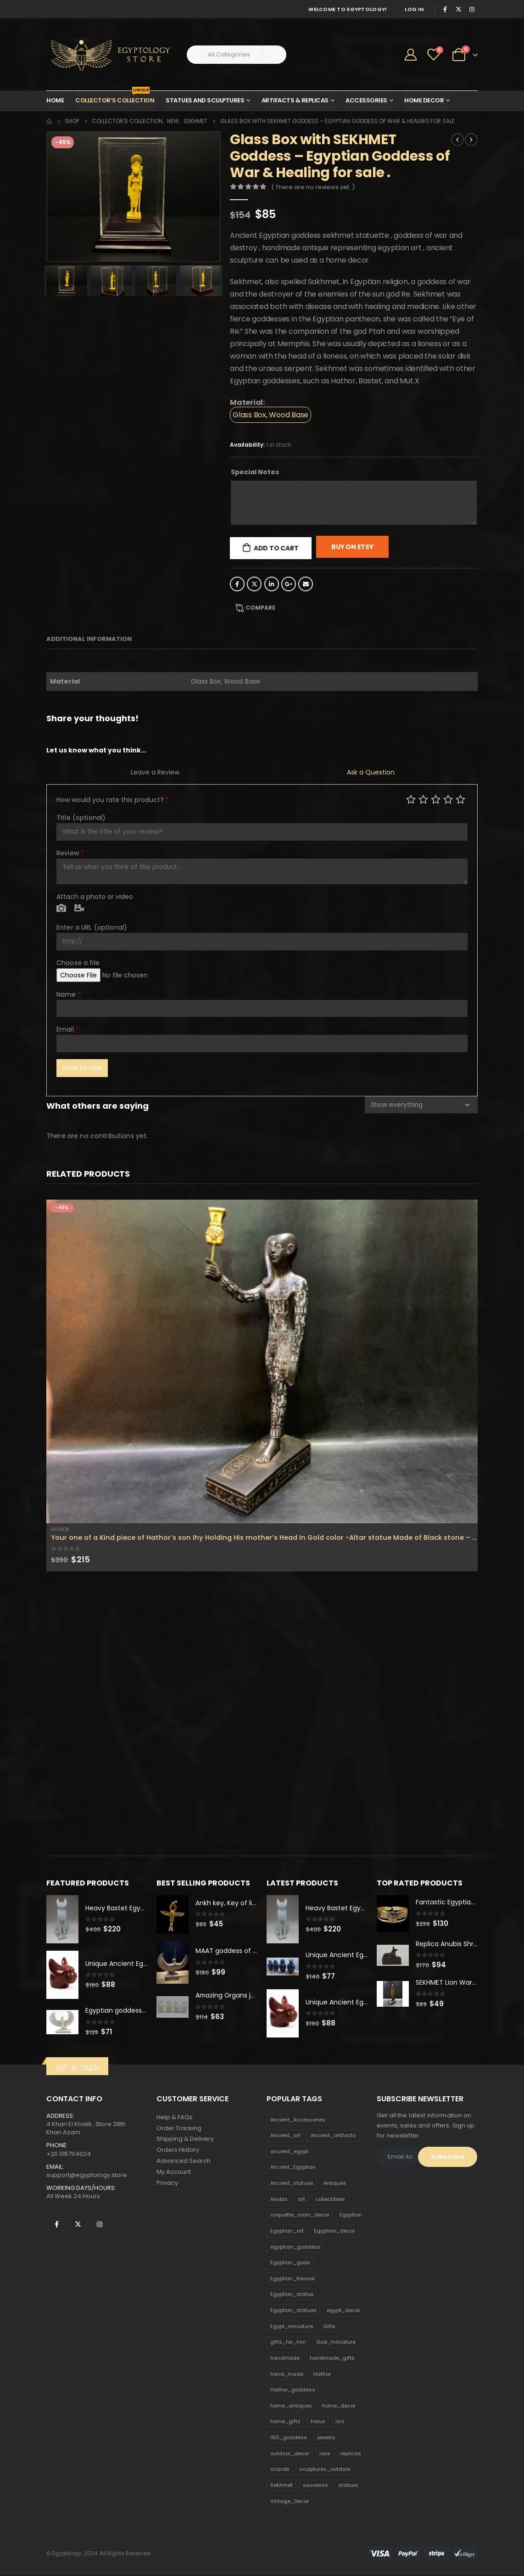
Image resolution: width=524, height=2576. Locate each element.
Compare (260, 608)
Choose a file (78, 962)
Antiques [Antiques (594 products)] (334, 2183)
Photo (61, 908)
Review (70, 853)
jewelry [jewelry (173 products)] (326, 2437)
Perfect (460, 799)
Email (305, 584)
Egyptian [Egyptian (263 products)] (351, 2215)
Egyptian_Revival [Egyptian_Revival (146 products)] (292, 2278)
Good (448, 799)
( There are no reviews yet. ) (313, 187)
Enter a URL (91, 927)
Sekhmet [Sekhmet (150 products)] (281, 2485)
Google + (288, 584)
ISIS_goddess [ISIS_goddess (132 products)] (288, 2437)
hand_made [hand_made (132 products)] (286, 2374)
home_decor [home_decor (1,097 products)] (339, 2405)
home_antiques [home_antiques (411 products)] (291, 2405)
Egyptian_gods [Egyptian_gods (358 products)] (290, 2263)
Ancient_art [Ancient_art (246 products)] (285, 2135)
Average (435, 799)
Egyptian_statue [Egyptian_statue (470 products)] (291, 2294)
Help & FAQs (174, 2117)
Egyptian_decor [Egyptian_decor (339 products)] (334, 2231)
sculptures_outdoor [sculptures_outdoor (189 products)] (325, 2469)
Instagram (99, 2225)
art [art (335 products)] (301, 2199)
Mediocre (423, 799)
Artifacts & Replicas (295, 100)
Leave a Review (155, 772)
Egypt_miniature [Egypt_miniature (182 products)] (291, 2326)
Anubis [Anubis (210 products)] (279, 2199)
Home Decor (424, 100)
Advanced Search (183, 2161)
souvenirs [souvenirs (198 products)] (315, 2485)
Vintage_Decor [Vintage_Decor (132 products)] (289, 2501)
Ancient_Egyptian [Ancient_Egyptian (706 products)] (293, 2167)
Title (81, 817)
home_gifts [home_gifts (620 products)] (285, 2421)
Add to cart (276, 548)
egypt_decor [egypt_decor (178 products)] (343, 2310)
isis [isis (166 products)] (340, 2421)
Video (79, 908)
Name (68, 994)
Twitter (254, 584)
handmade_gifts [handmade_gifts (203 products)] (332, 2358)
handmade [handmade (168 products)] (285, 2358)
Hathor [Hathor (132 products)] (322, 2374)
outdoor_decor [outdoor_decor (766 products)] (289, 2453)
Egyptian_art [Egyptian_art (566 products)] (287, 2231)
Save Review (82, 1067)
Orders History (177, 2150)
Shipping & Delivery (185, 2139)
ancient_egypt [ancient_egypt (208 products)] (289, 2151)
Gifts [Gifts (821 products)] (329, 2326)
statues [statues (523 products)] (348, 2485)
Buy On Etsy (352, 546)
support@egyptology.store (86, 2175)
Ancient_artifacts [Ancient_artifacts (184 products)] (333, 2135)
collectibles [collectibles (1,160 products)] (330, 2199)
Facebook (237, 584)
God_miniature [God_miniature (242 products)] (336, 2342)
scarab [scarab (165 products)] (279, 2469)
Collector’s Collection (114, 98)
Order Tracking (178, 2128)
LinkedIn (271, 584)
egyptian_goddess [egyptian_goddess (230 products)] (295, 2246)
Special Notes (255, 472)
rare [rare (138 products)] (324, 2453)
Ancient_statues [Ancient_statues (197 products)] (291, 2183)
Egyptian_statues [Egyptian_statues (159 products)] (293, 2310)
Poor (411, 799)
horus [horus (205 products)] (318, 2421)
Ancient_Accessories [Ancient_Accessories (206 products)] (297, 2119)
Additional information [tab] (89, 638)
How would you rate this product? (112, 799)
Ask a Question (371, 772)
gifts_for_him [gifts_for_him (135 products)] (288, 2342)
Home (55, 100)
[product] (262, 1361)
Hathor (60, 1529)
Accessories (366, 100)
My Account (173, 2172)
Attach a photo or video (94, 896)
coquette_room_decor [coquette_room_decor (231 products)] (299, 2215)
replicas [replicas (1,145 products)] (350, 2453)
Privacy (167, 2183)
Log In (414, 9)
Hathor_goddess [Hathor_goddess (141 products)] (292, 2390)
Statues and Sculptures (205, 100)
